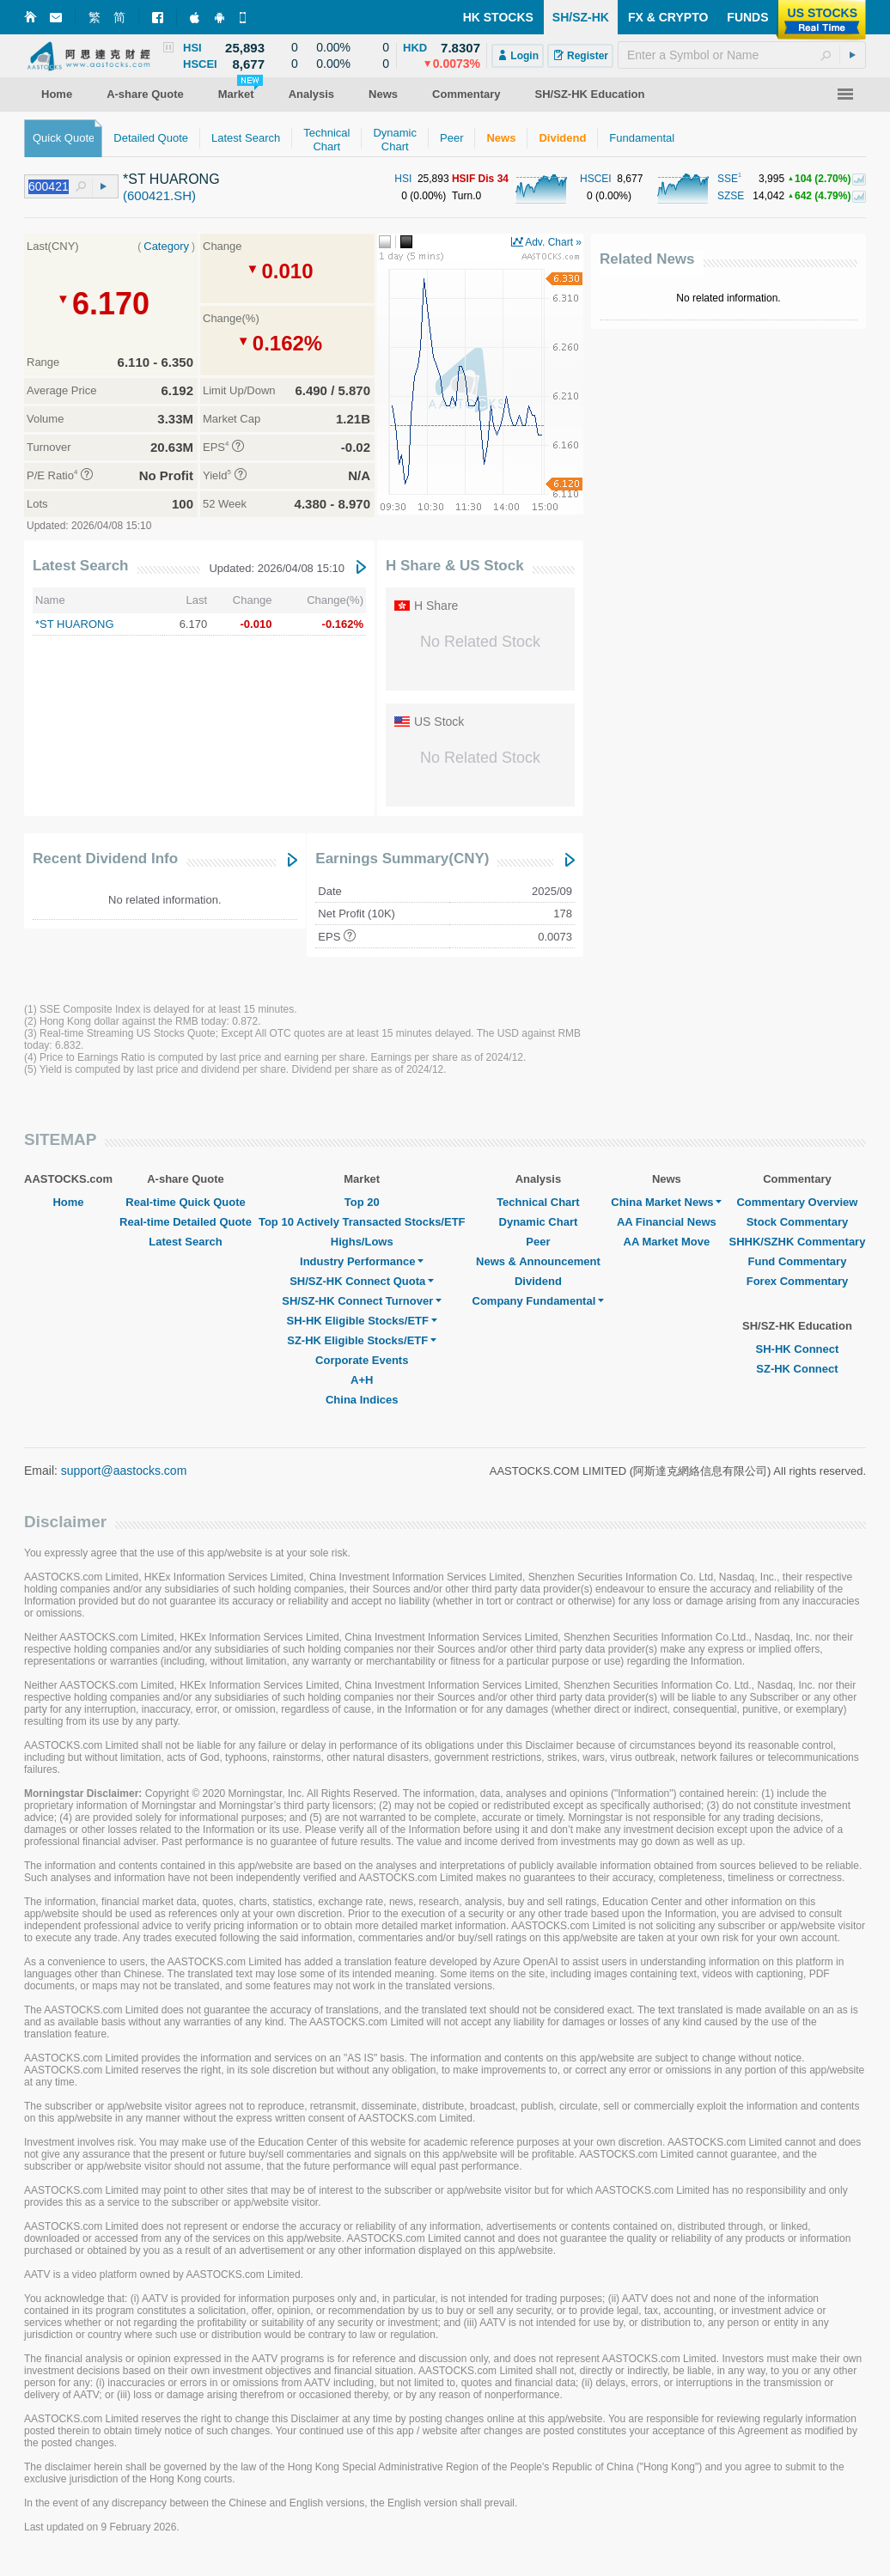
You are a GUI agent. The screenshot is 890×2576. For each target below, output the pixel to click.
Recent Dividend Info (105, 858)
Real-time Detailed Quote (185, 1221)
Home (67, 1202)
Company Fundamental (538, 1300)
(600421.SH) (159, 195)
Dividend (538, 1281)
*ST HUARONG (74, 624)
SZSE (730, 196)
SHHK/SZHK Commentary (796, 1241)
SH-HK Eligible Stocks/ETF (362, 1320)
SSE (727, 179)
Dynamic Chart (538, 1221)
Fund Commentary (797, 1261)
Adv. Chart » (553, 242)
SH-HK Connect (797, 1349)
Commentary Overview (796, 1202)
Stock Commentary (797, 1221)
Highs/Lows (362, 1241)
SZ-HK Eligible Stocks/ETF (361, 1340)
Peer (538, 1241)
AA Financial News (666, 1221)
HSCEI (596, 179)
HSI (402, 179)
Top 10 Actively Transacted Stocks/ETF (362, 1221)
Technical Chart (538, 1202)
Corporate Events (361, 1360)
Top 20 (362, 1202)
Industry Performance (362, 1261)
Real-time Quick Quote (185, 1202)
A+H (362, 1379)
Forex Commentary (797, 1281)
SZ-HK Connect (797, 1368)
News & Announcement (538, 1261)
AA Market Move (667, 1241)
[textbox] (742, 55)
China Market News (666, 1202)
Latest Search (81, 565)
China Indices (362, 1399)
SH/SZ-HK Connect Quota (362, 1281)
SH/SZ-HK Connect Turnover (362, 1300)
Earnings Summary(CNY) (402, 858)
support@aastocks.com (124, 1470)
